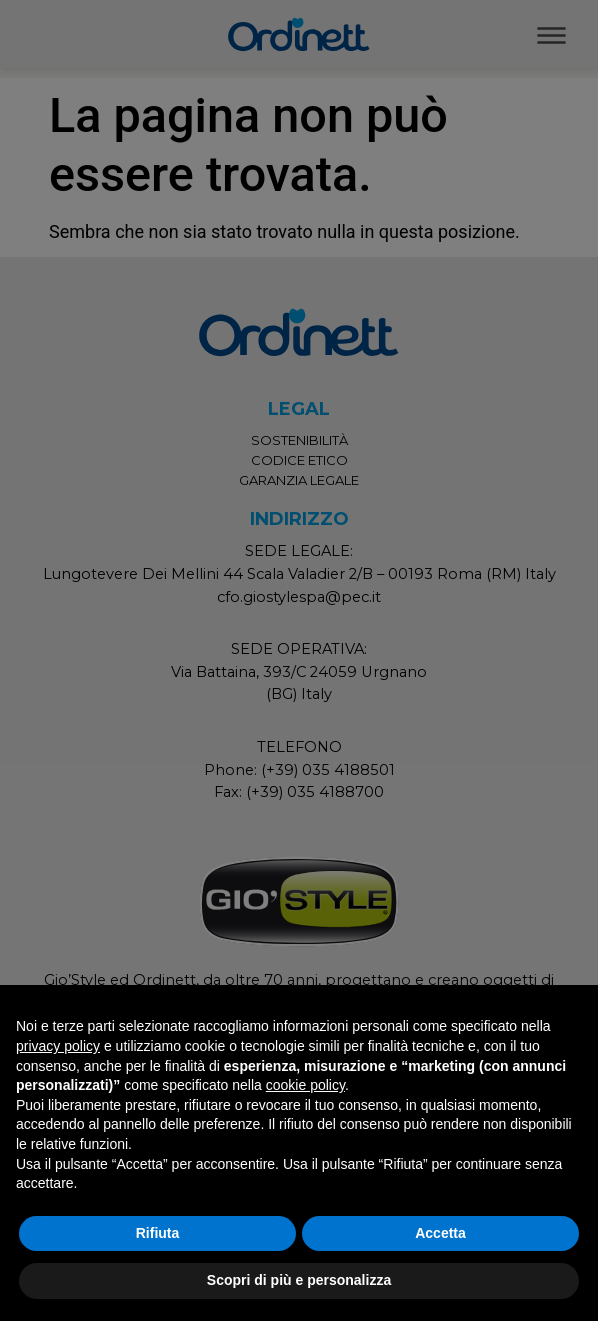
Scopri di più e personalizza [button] (299, 1280)
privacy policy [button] (58, 1046)
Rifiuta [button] (158, 1233)
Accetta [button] (440, 1233)
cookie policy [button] (305, 1085)
